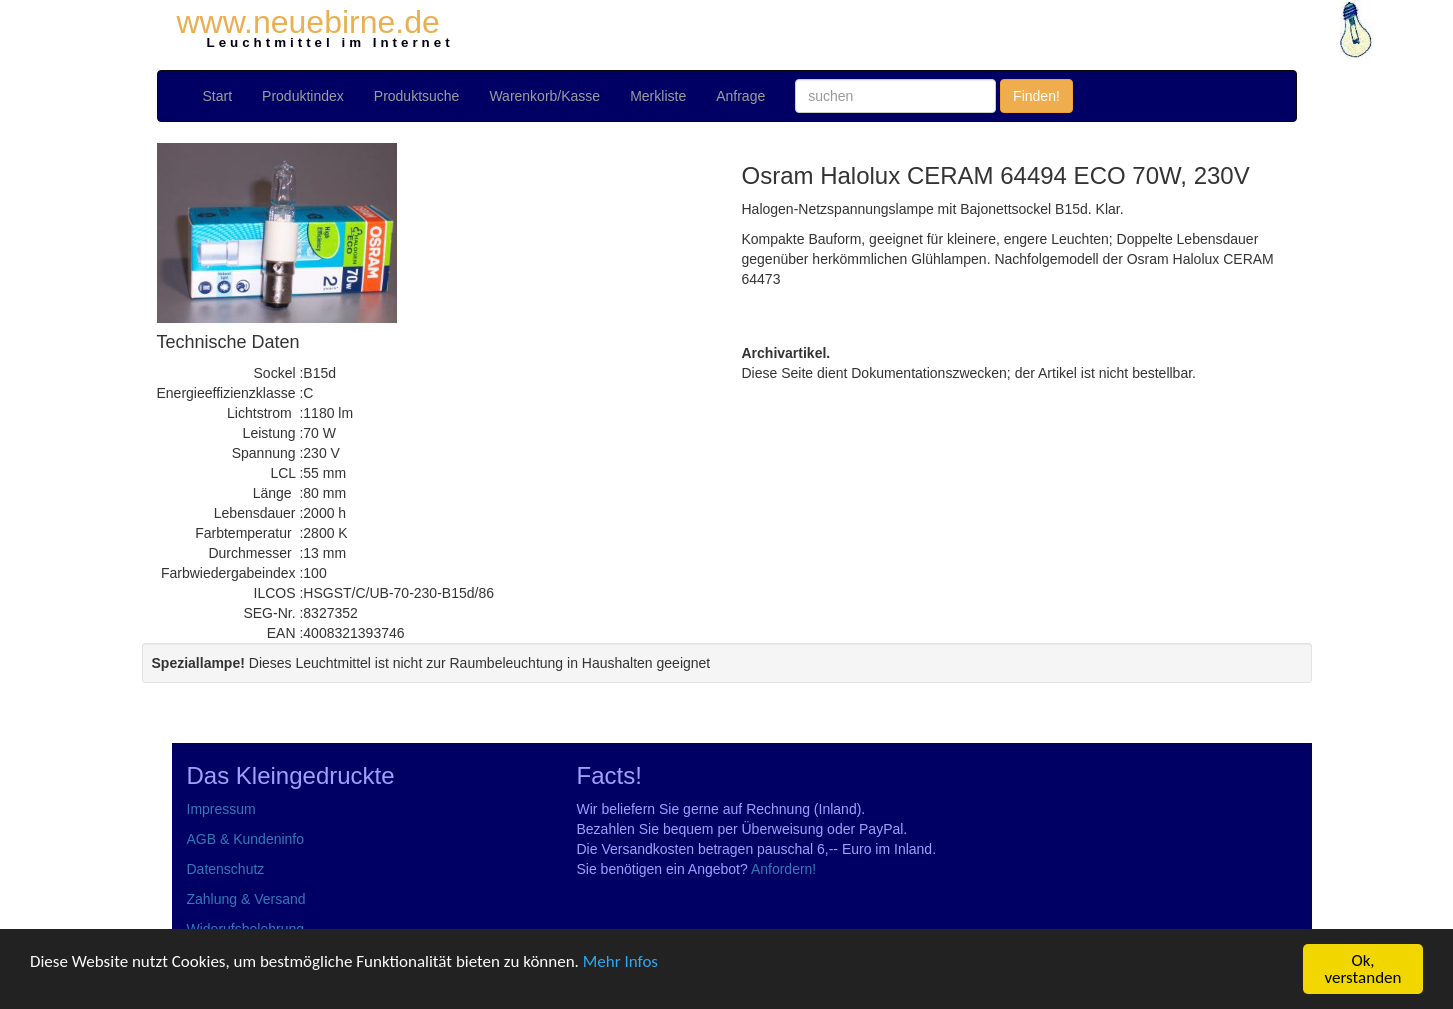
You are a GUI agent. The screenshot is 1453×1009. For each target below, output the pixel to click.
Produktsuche (417, 96)
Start (218, 96)
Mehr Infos (620, 961)
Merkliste (658, 96)
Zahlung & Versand (246, 899)
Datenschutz (226, 869)
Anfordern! (783, 869)
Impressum (221, 809)
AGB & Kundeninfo (246, 839)
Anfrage (740, 96)
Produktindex (303, 96)
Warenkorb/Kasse (544, 96)
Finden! (1036, 96)
